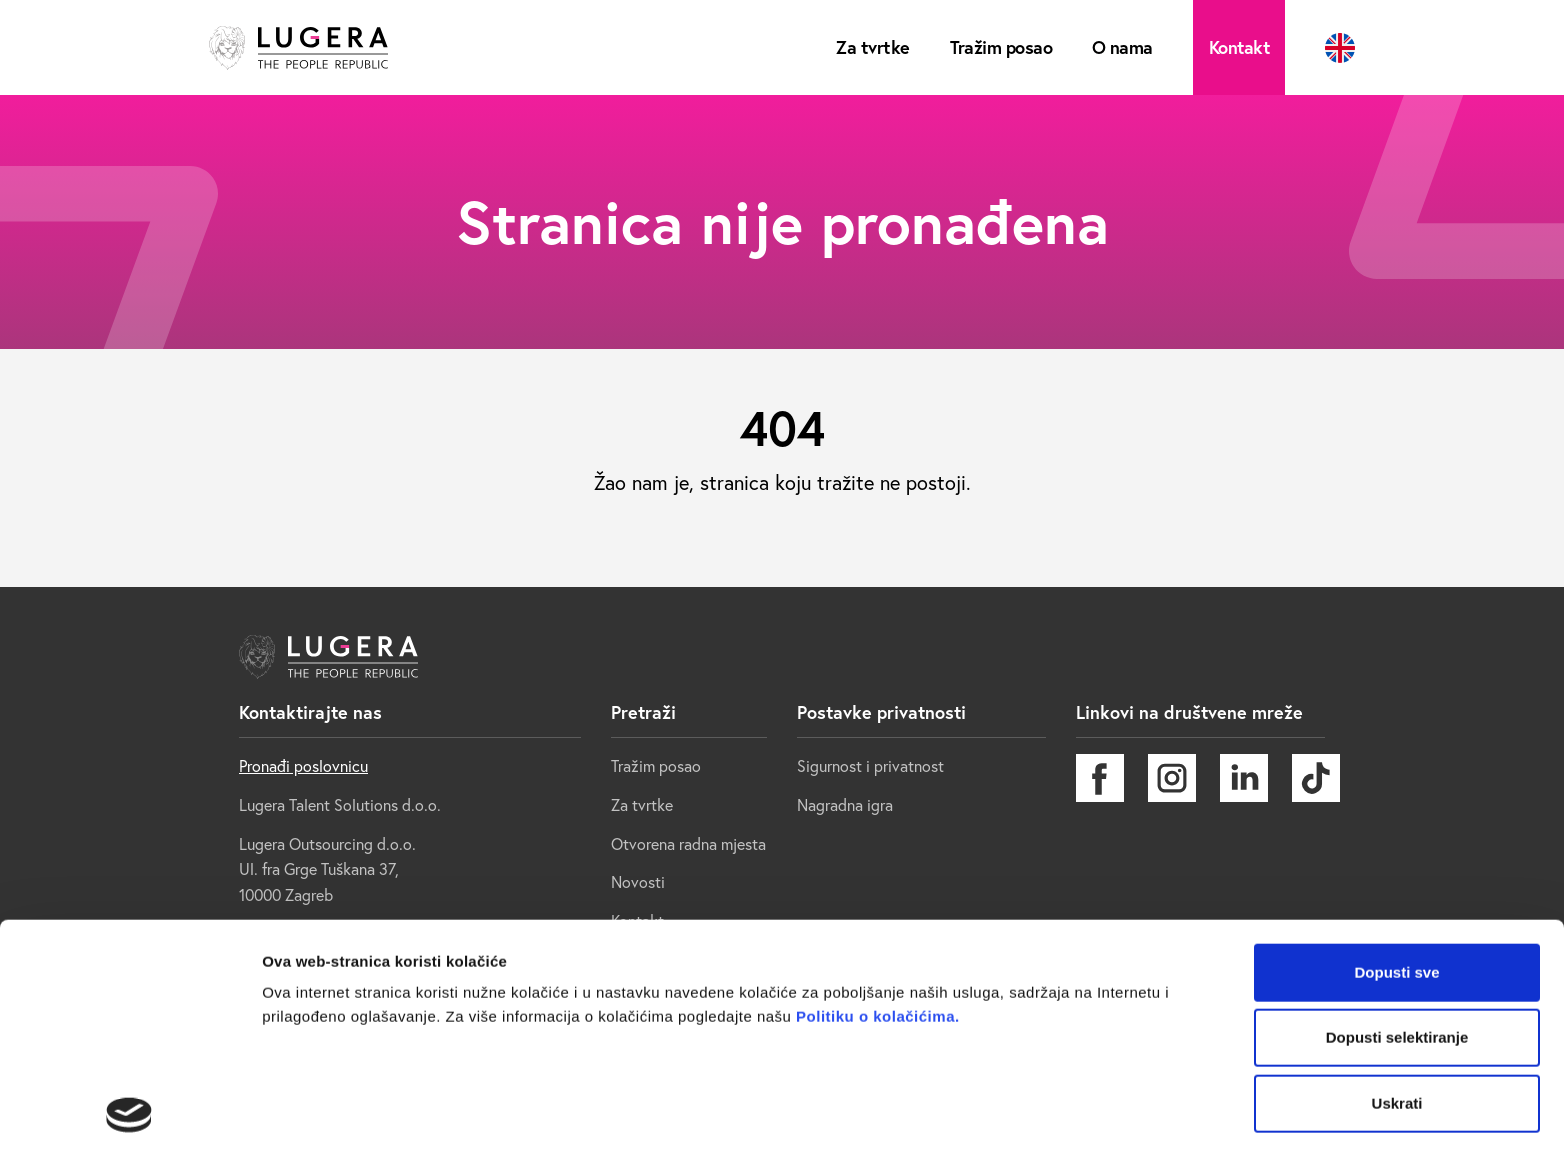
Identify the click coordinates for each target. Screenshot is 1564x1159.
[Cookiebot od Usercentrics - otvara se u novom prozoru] (129, 1120)
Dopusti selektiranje (1397, 856)
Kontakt (1239, 47)
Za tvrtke (873, 47)
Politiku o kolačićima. (875, 834)
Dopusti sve (1396, 790)
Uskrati (1397, 921)
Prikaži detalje (313, 1119)
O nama (1122, 47)
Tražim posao (1000, 47)
